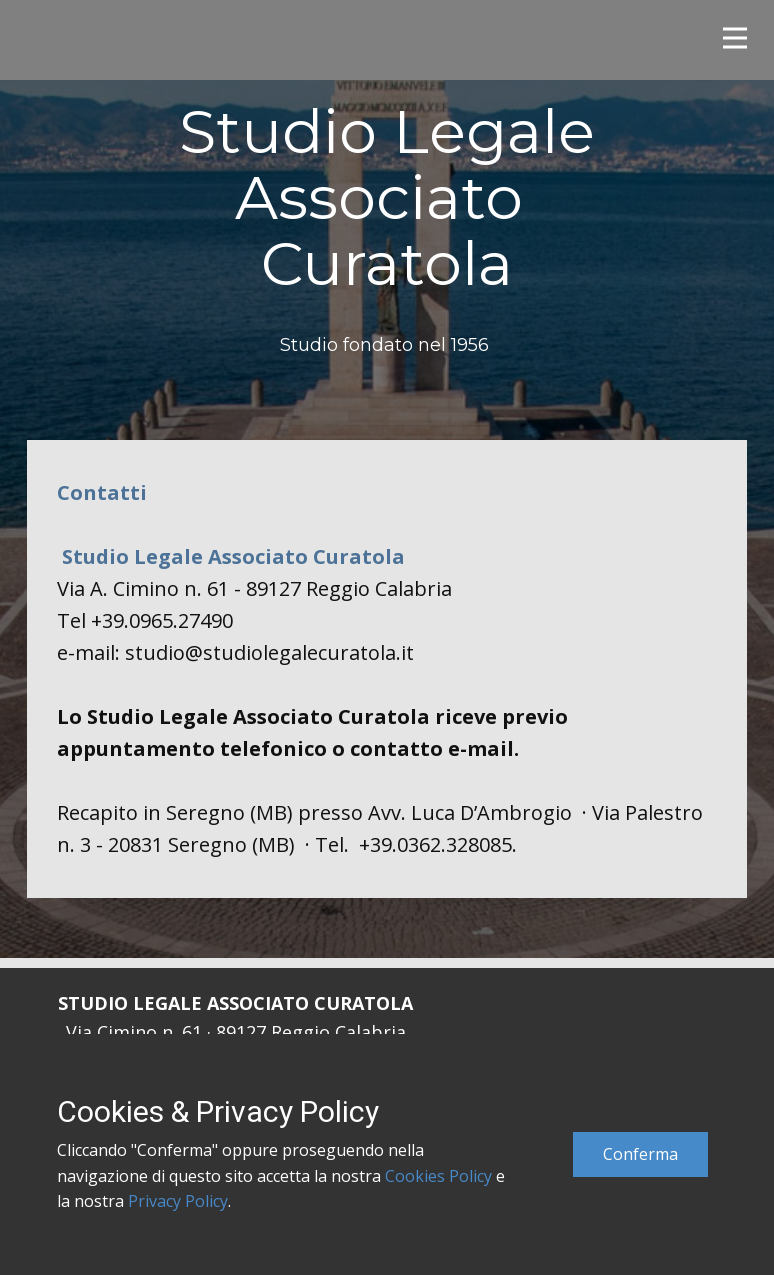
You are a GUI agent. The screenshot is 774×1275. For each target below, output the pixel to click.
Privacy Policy (178, 1201)
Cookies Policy (438, 1176)
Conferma (640, 1154)
